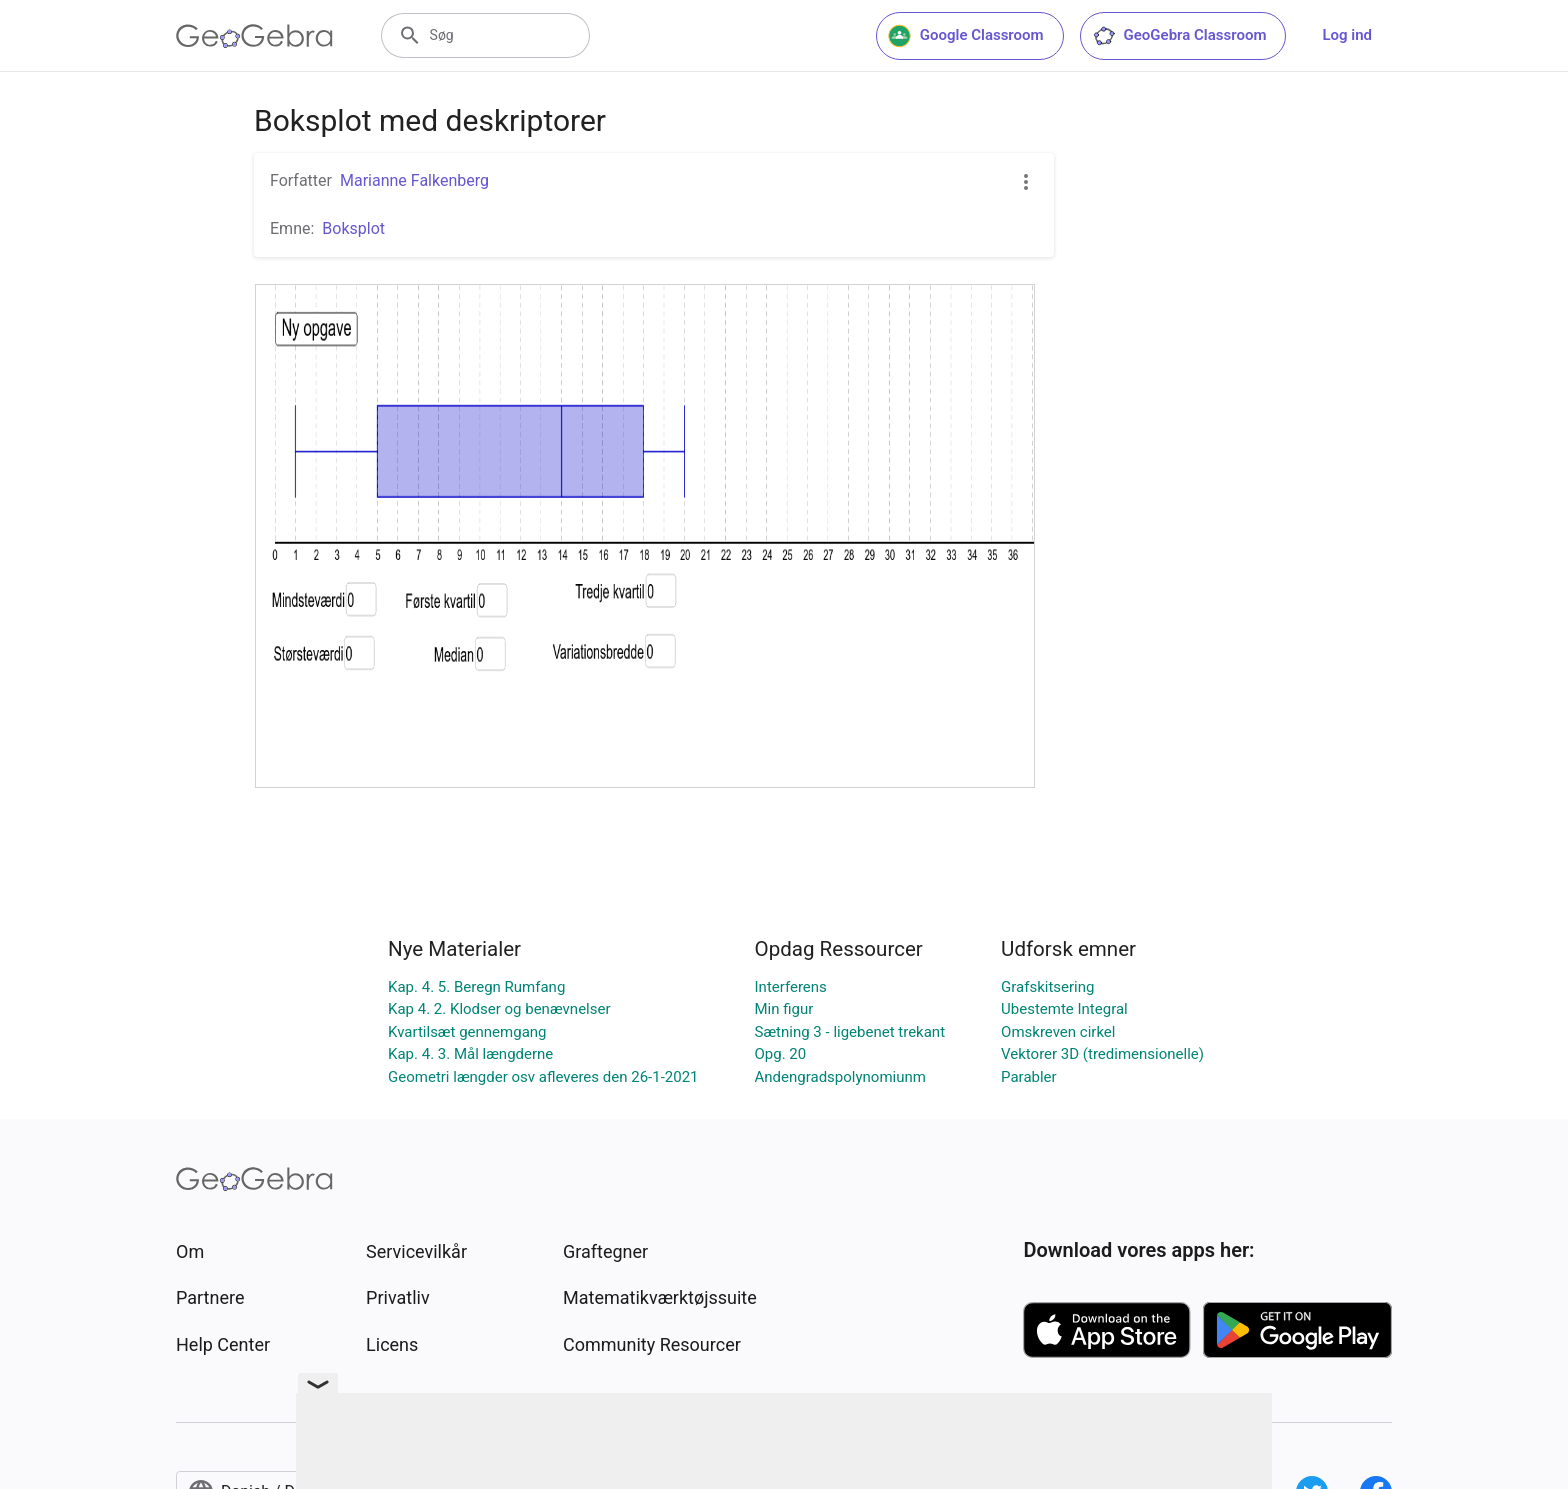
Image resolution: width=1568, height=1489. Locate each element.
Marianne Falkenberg (414, 180)
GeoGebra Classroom (1179, 36)
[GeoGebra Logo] (254, 36)
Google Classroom (966, 36)
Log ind (1347, 35)
